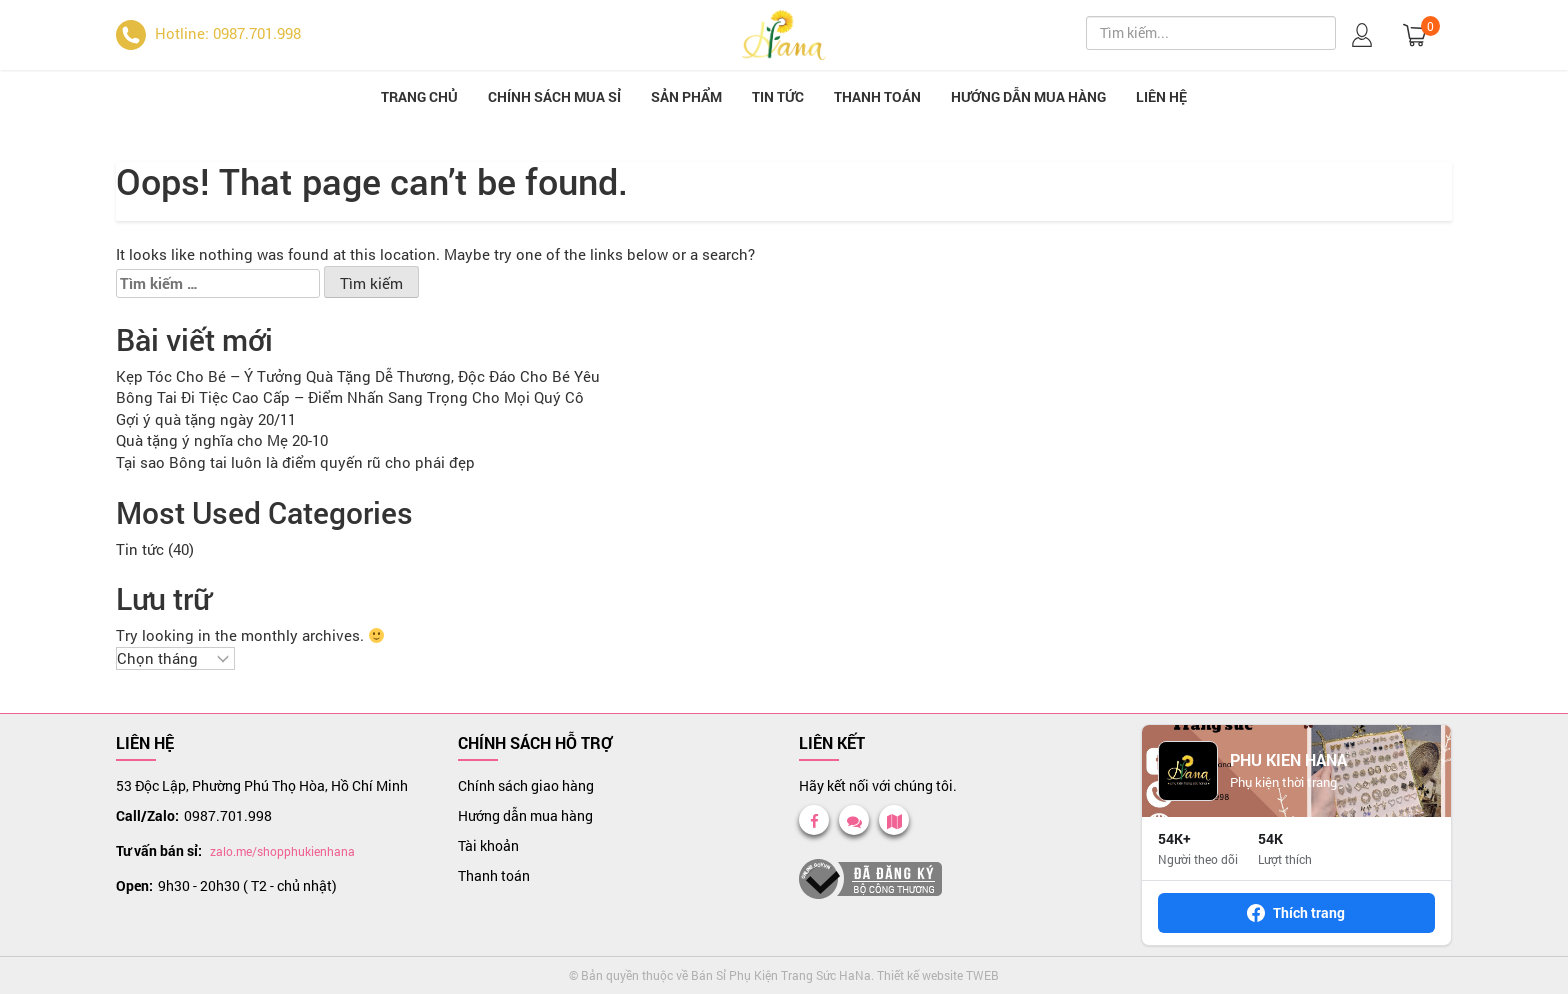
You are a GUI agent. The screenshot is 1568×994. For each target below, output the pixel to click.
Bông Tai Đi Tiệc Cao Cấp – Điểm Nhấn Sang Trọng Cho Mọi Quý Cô (350, 397)
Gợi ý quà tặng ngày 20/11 (206, 419)
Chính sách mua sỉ (554, 96)
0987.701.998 (228, 815)
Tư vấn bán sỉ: (159, 850)
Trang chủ (419, 96)
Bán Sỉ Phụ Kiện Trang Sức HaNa (781, 975)
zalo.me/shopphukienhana (282, 851)
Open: (134, 885)
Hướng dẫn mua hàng (1028, 96)
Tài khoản (488, 845)
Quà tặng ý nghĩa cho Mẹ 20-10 (222, 440)
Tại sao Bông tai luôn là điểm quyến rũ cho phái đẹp (295, 462)
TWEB (982, 975)
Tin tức (778, 96)
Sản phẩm (686, 96)
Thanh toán (877, 96)
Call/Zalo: (147, 815)
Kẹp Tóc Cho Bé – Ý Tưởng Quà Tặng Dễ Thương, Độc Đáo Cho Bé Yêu (358, 376)
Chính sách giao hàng (526, 785)
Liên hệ (1161, 96)
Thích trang (1296, 912)
